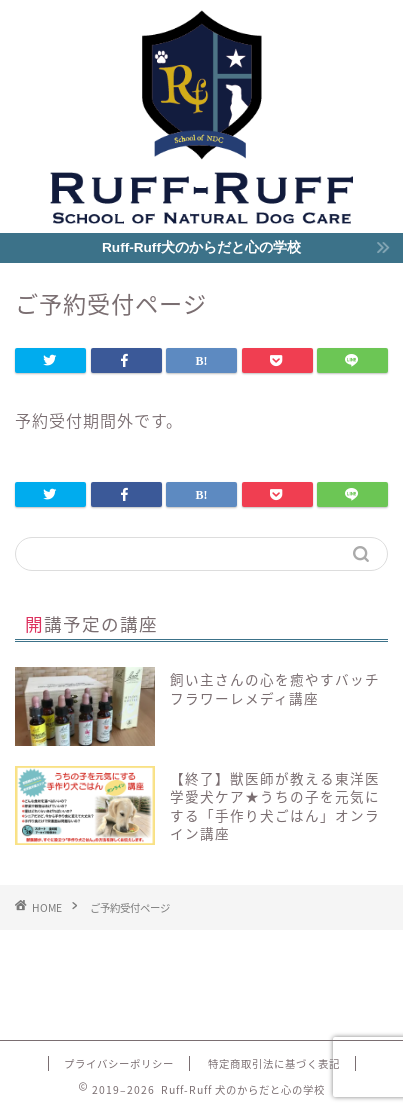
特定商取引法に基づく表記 (274, 1063)
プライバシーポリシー (119, 1063)
